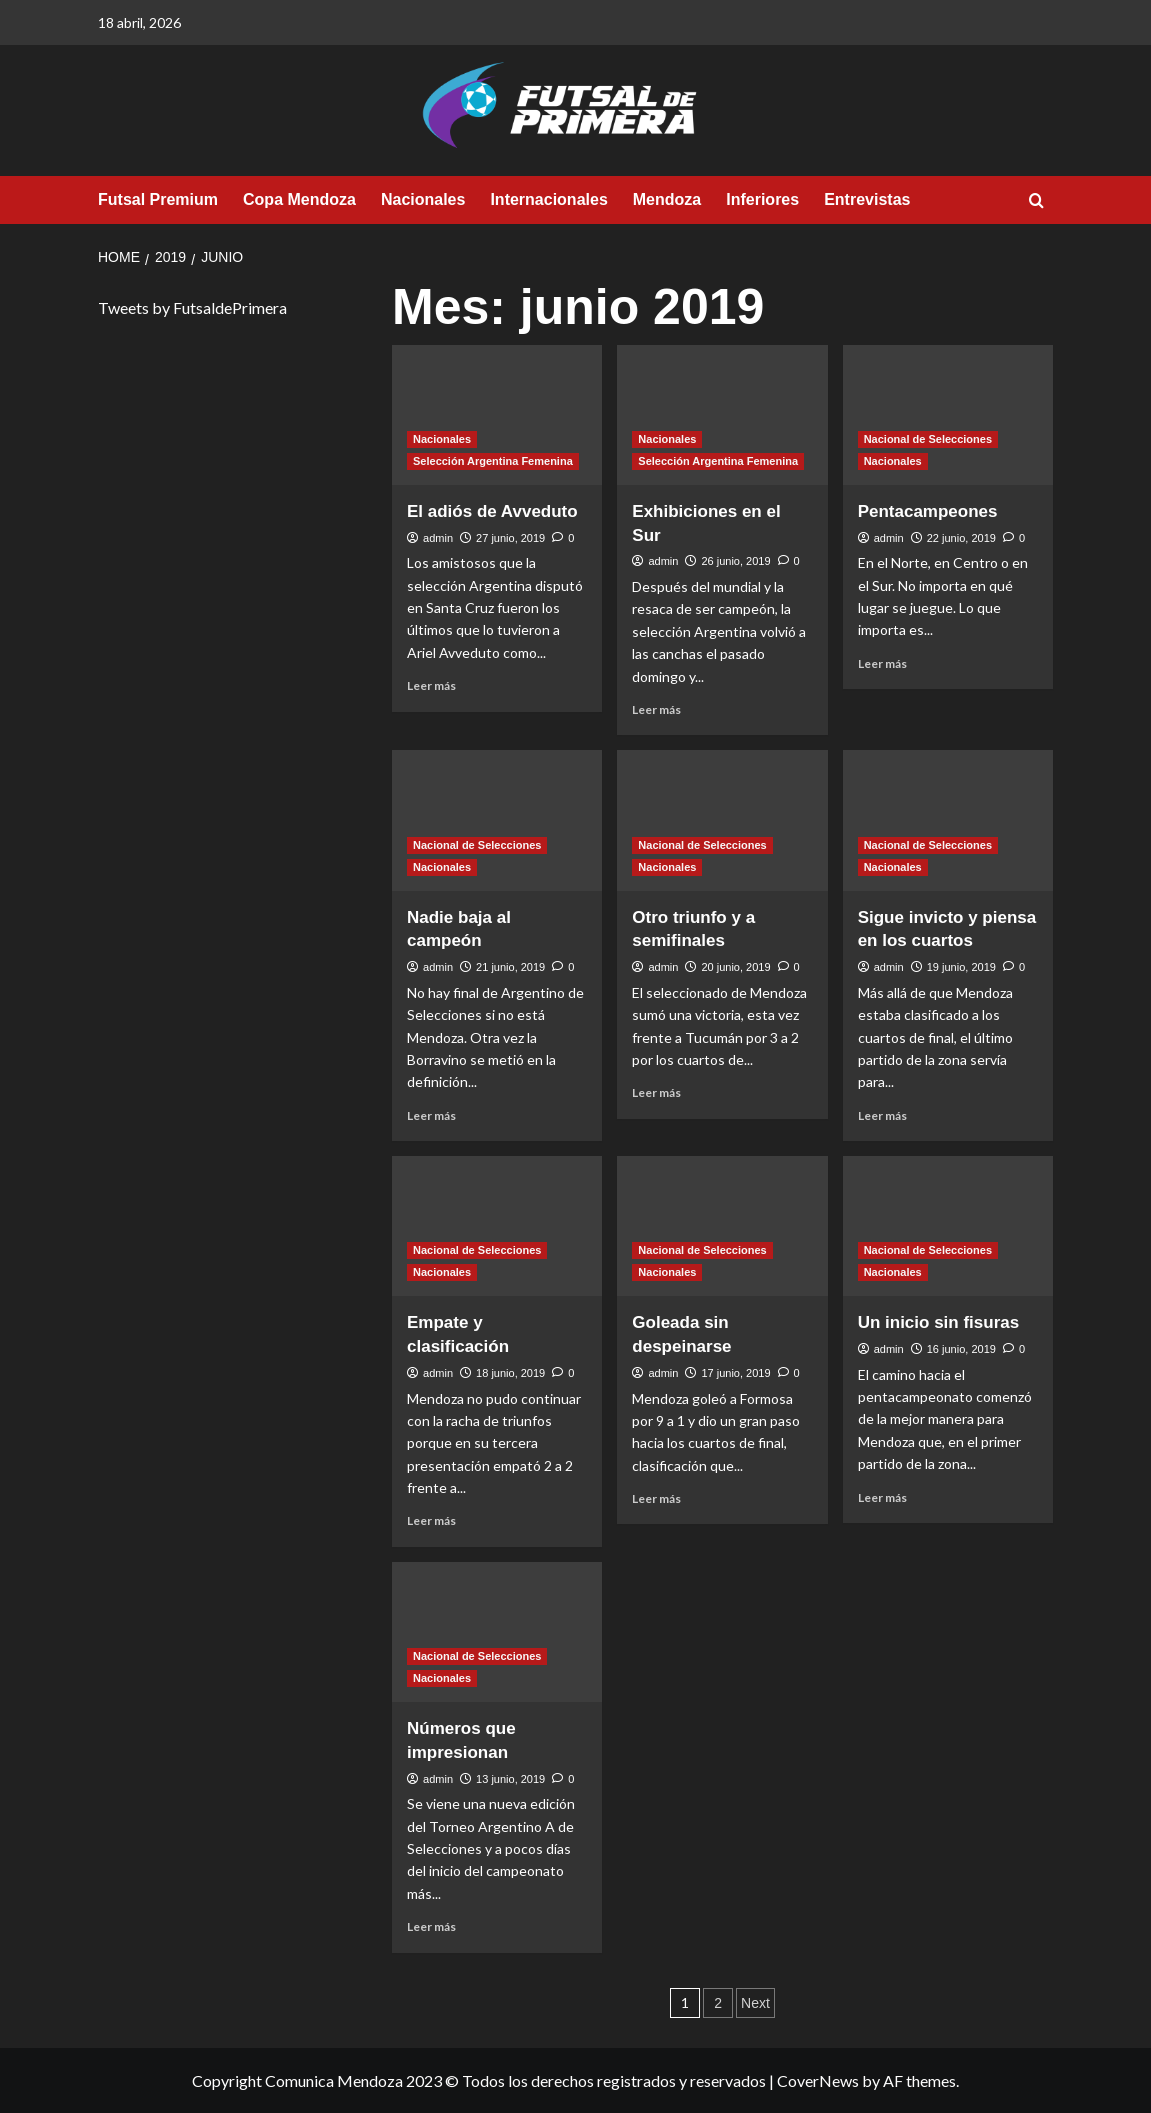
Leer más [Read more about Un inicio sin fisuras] (882, 1497)
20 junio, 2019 (735, 967)
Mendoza (667, 199)
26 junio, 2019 (735, 561)
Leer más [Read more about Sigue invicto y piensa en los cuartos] (882, 1115)
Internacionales (548, 199)
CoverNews (818, 2080)
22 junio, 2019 (961, 538)
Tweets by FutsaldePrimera (192, 307)
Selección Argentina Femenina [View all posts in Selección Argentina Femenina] (493, 461)
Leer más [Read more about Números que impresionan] (431, 1926)
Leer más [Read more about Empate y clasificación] (431, 1520)
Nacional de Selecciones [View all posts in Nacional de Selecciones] (928, 439)
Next (755, 2003)
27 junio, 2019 (510, 538)
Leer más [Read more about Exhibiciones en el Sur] (656, 709)
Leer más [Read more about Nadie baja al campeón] (431, 1115)
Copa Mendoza (299, 199)
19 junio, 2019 (961, 967)
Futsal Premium (158, 199)
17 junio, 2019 (735, 1373)
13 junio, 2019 (510, 1779)
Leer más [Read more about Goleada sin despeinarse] (656, 1498)
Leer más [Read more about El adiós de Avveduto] (431, 685)
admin (438, 538)
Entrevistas (867, 199)
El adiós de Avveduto (492, 511)
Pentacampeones (928, 511)
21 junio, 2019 (510, 967)
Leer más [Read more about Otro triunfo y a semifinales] (656, 1092)
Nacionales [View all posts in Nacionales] (442, 439)
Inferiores (762, 199)
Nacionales (423, 199)
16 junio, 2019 (961, 1349)
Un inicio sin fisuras (939, 1322)
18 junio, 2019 (510, 1373)
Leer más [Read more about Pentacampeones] (882, 663)
